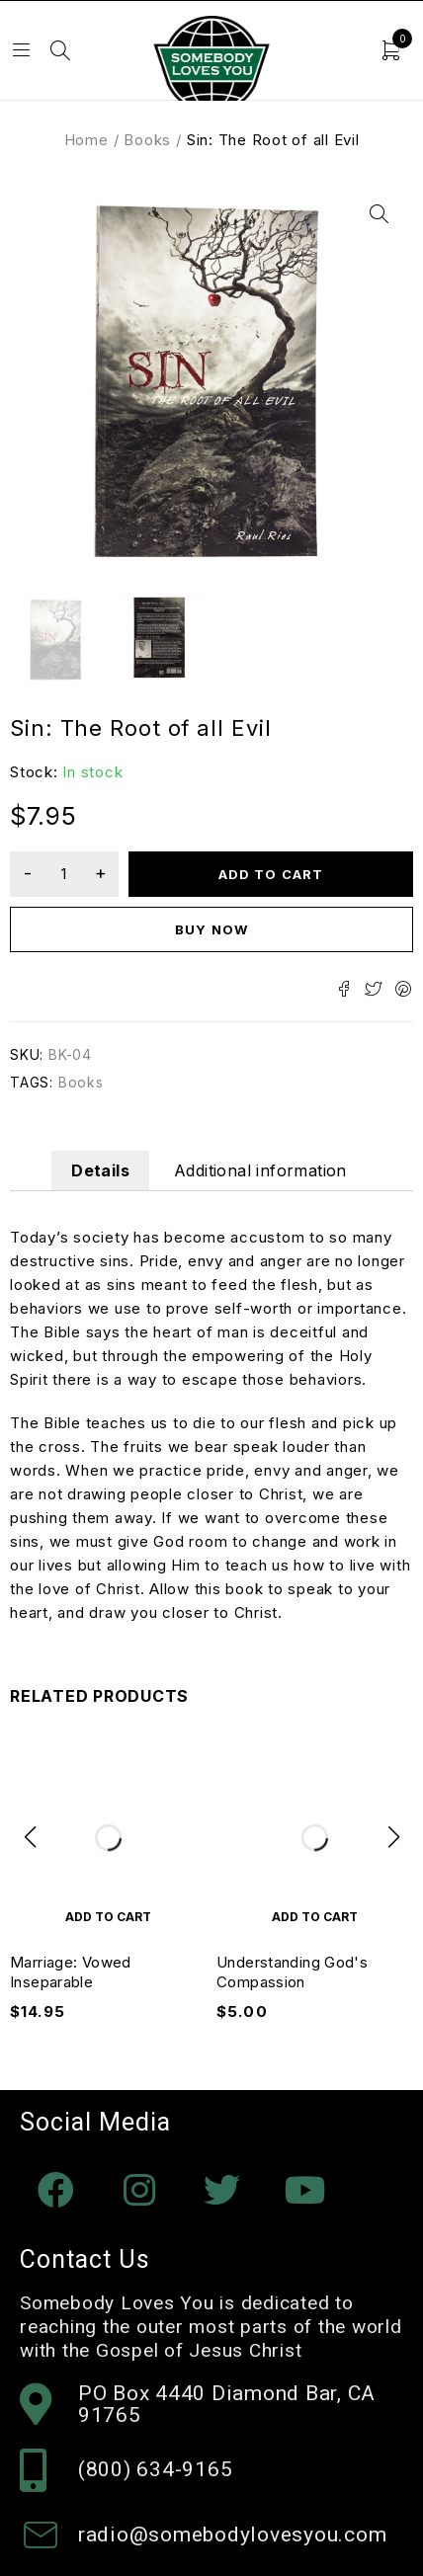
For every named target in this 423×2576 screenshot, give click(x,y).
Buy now (211, 929)
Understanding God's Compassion (292, 1972)
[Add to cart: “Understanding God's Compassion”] (314, 1916)
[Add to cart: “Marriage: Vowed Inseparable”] (108, 1916)
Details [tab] (100, 1170)
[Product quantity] (64, 874)
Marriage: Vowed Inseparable (70, 1972)
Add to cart (270, 874)
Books (147, 139)
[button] (378, 214)
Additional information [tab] (260, 1170)
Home (86, 139)
